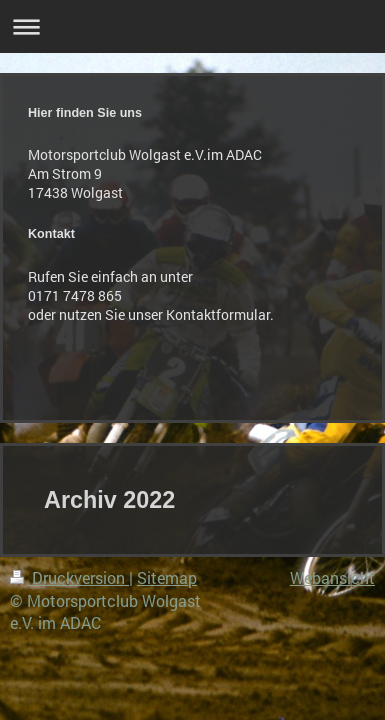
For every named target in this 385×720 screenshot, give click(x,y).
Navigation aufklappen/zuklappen (192, 26)
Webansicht (332, 577)
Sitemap (167, 577)
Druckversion (69, 577)
